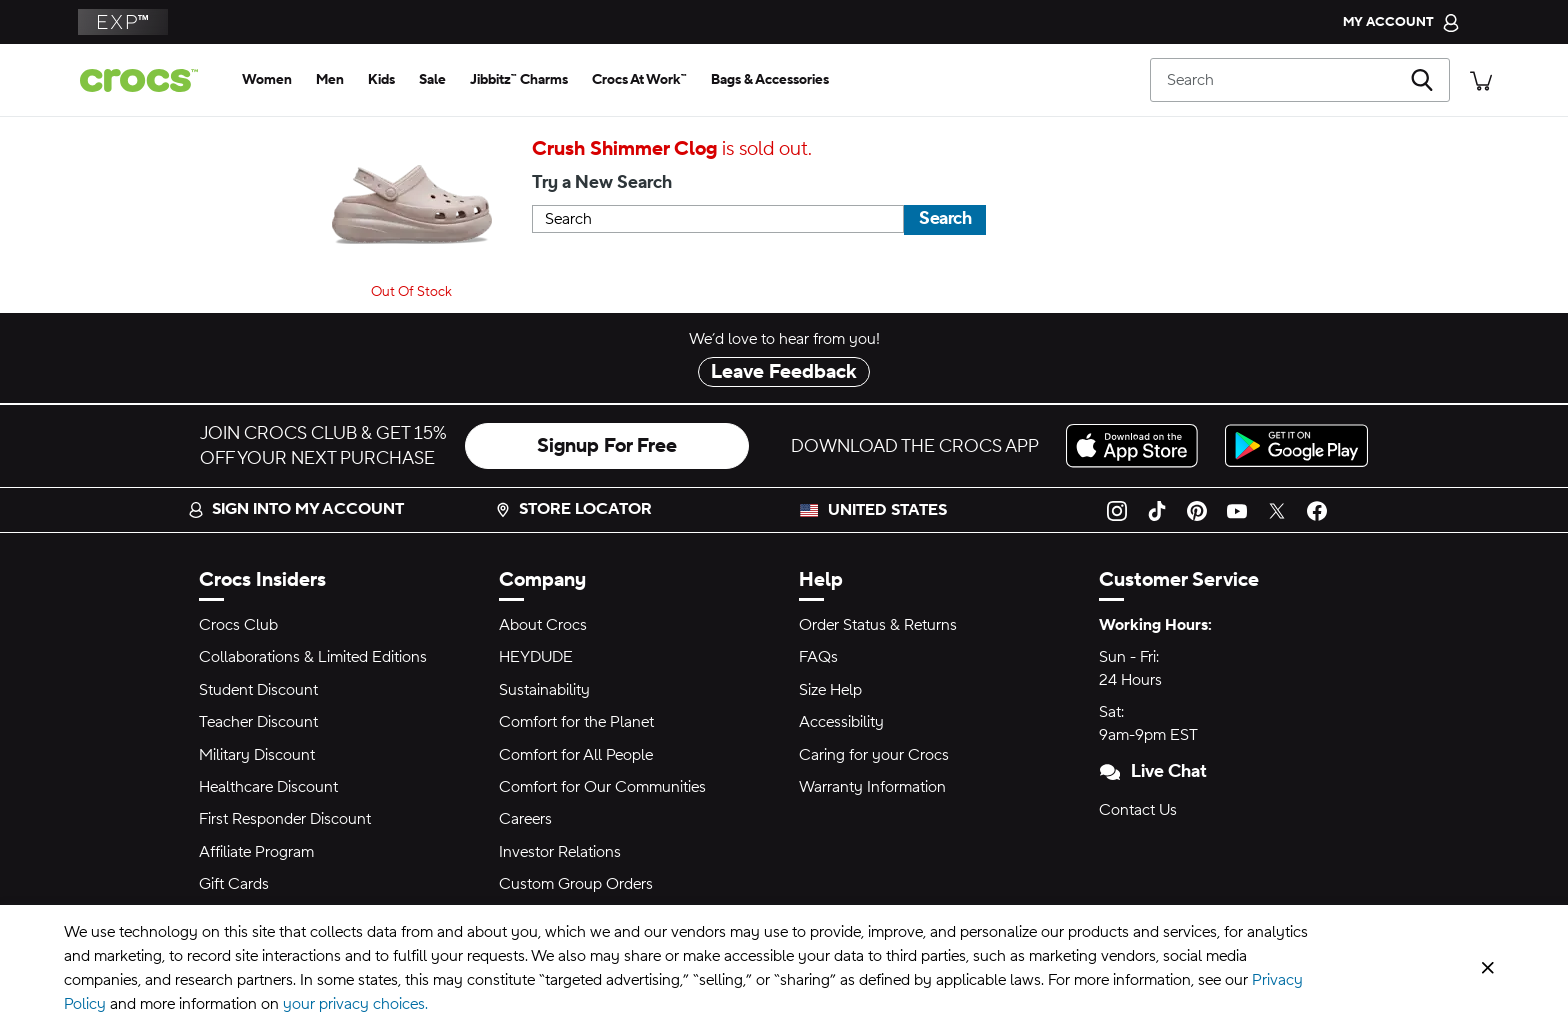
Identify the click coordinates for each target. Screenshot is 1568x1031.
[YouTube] (1237, 510)
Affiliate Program (256, 852)
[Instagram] (1117, 510)
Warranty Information (872, 787)
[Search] (1300, 80)
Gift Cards (234, 884)
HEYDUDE (536, 657)
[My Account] (1401, 22)
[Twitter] (1277, 510)
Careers (525, 819)
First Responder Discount (285, 819)
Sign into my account (296, 509)
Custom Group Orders (576, 884)
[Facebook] (1317, 510)
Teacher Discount (258, 722)
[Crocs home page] (147, 80)
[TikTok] (1157, 510)
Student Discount (258, 690)
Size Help (830, 690)
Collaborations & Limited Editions (313, 657)
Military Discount (257, 755)
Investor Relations (560, 852)
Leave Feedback (784, 372)
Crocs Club (238, 625)
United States (887, 510)
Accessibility (841, 722)
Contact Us (1138, 810)
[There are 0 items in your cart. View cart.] (1481, 79)
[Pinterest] (1197, 510)
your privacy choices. (355, 1004)
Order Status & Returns (878, 625)
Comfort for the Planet (576, 722)
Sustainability (544, 690)
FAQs (818, 657)
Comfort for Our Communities (602, 787)
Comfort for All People (576, 755)
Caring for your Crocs (874, 755)
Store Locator (573, 509)
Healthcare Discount (268, 787)
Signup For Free (607, 446)
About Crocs (543, 625)
